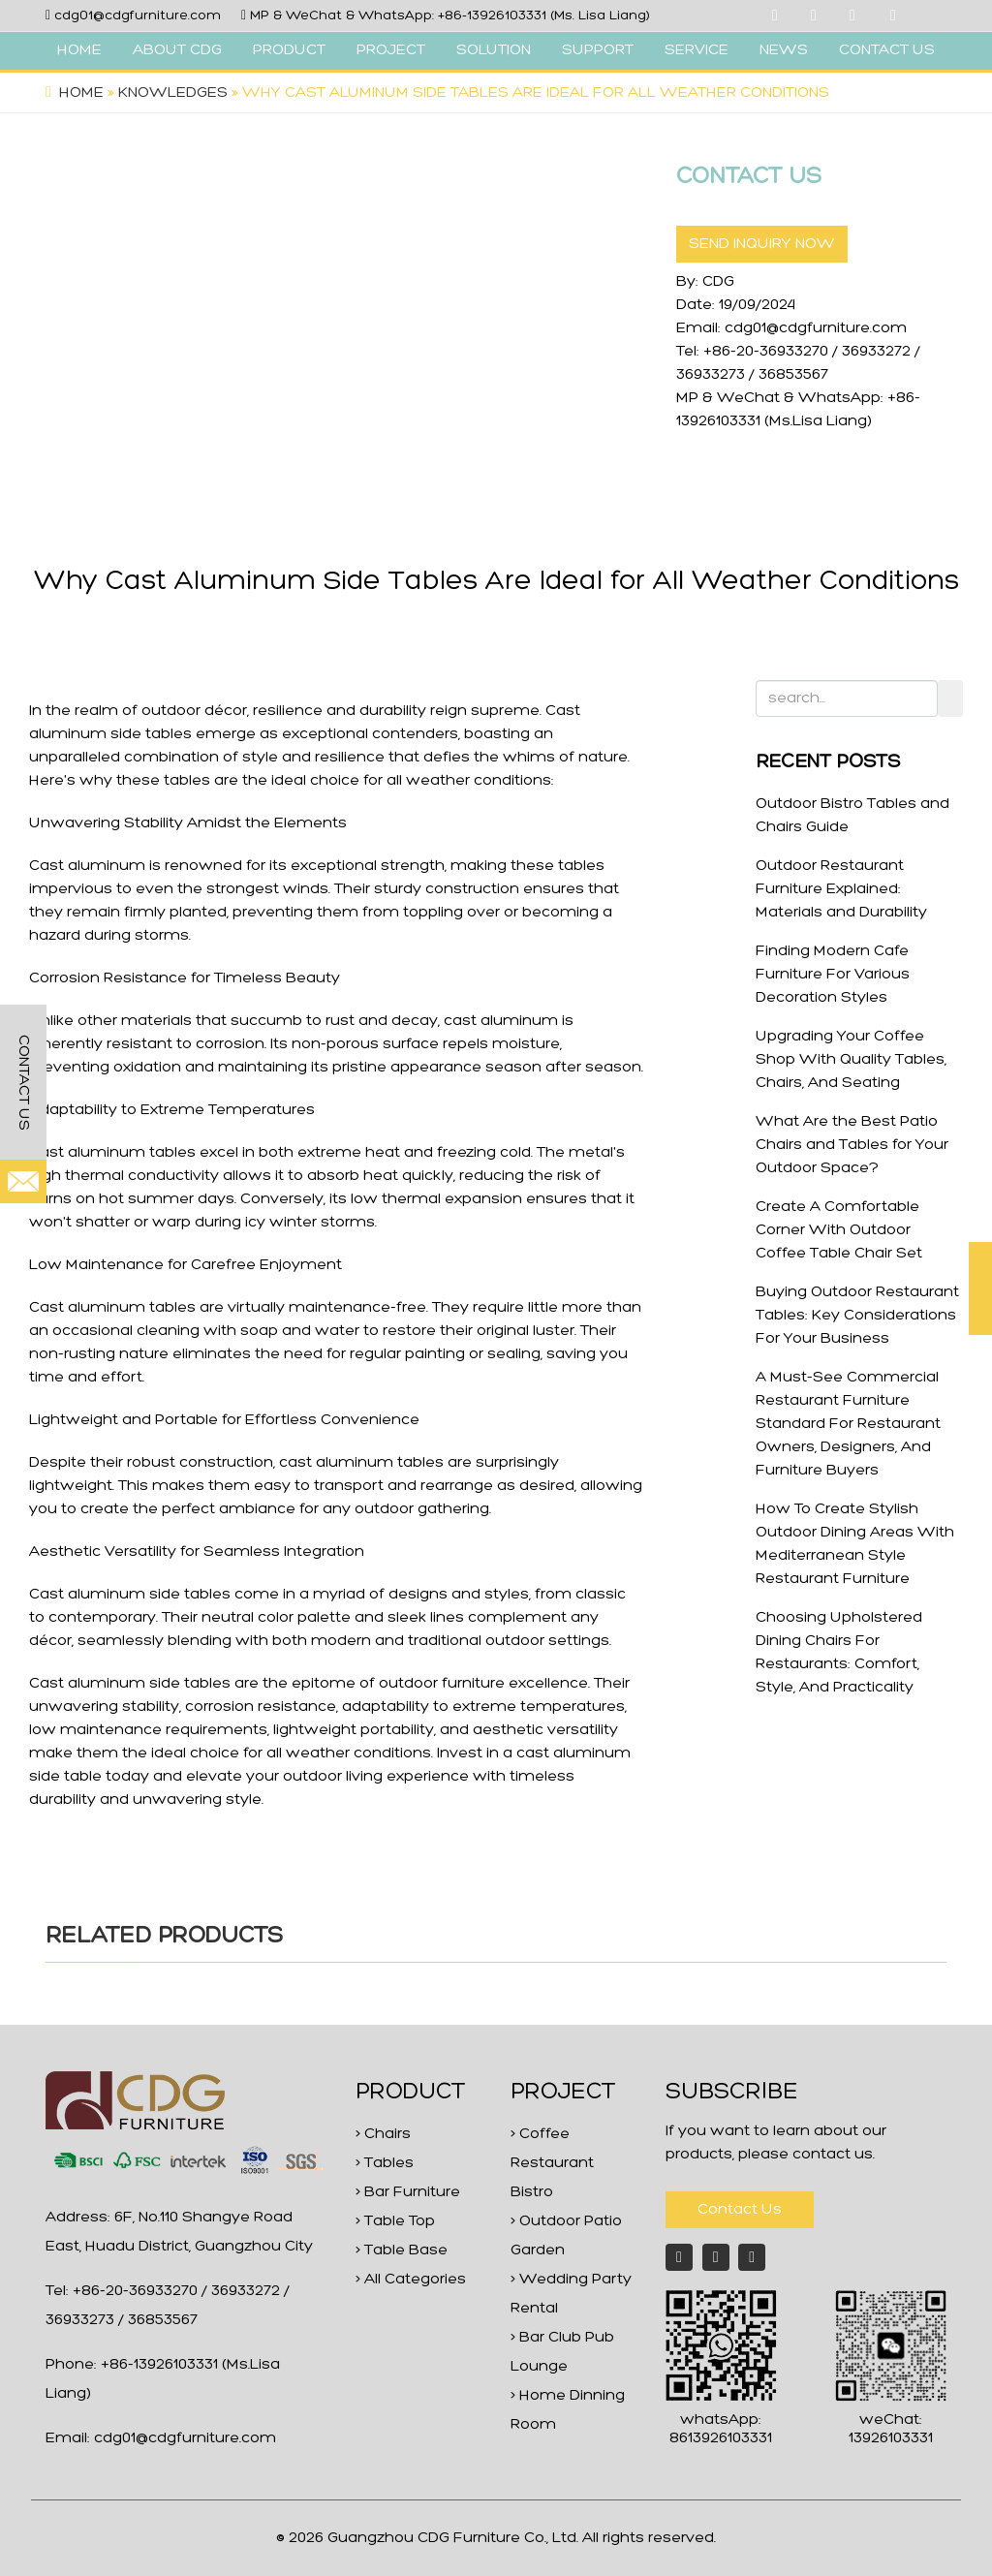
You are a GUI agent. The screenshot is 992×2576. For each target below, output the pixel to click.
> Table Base (402, 2250)
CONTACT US (887, 50)
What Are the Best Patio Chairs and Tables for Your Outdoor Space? (852, 1145)
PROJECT (390, 50)
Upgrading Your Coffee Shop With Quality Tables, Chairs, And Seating (851, 1060)
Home (81, 93)
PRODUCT (289, 50)
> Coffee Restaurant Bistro (552, 2163)
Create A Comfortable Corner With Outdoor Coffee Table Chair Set (839, 1230)
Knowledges (173, 93)
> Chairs (383, 2134)
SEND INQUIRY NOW (762, 244)
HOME (79, 50)
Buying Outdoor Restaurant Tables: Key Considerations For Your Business (857, 1316)
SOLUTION (493, 50)
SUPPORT (598, 50)
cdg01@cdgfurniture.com (137, 16)
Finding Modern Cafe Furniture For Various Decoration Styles (833, 975)
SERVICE (696, 50)
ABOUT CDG (177, 50)
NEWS (784, 50)
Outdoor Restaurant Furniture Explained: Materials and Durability (841, 889)
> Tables (385, 2163)
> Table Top (395, 2221)
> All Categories (411, 2279)
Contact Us (740, 2210)
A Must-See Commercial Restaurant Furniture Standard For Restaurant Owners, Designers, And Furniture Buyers (848, 1424)
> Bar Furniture (408, 2192)
